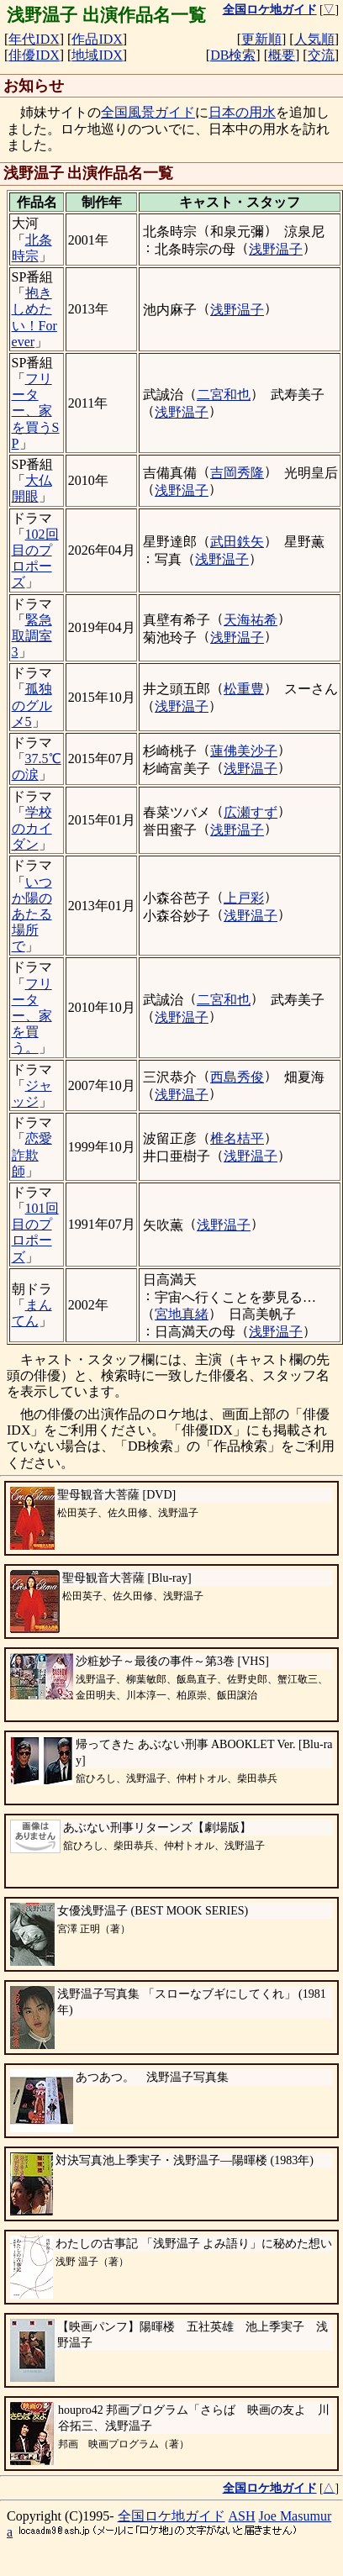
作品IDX (96, 39)
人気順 (314, 39)
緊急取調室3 (32, 636)
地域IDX (96, 55)
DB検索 (233, 55)
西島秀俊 (237, 1077)
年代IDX (33, 39)
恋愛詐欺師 (32, 1154)
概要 (281, 55)
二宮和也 (224, 394)
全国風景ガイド (148, 112)
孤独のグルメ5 (32, 705)
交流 (321, 55)
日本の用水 (242, 112)
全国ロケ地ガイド (171, 2516)
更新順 (261, 39)
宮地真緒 (181, 1314)
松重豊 (244, 689)
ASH (242, 2516)
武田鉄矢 (237, 542)
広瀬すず (250, 812)
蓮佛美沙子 (243, 751)
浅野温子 (276, 249)
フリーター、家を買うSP (36, 410)
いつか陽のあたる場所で (32, 914)
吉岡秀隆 (237, 473)
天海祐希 (250, 620)
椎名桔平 (237, 1138)
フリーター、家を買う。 (32, 1016)
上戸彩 (244, 898)
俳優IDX (33, 55)
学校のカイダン (32, 828)
